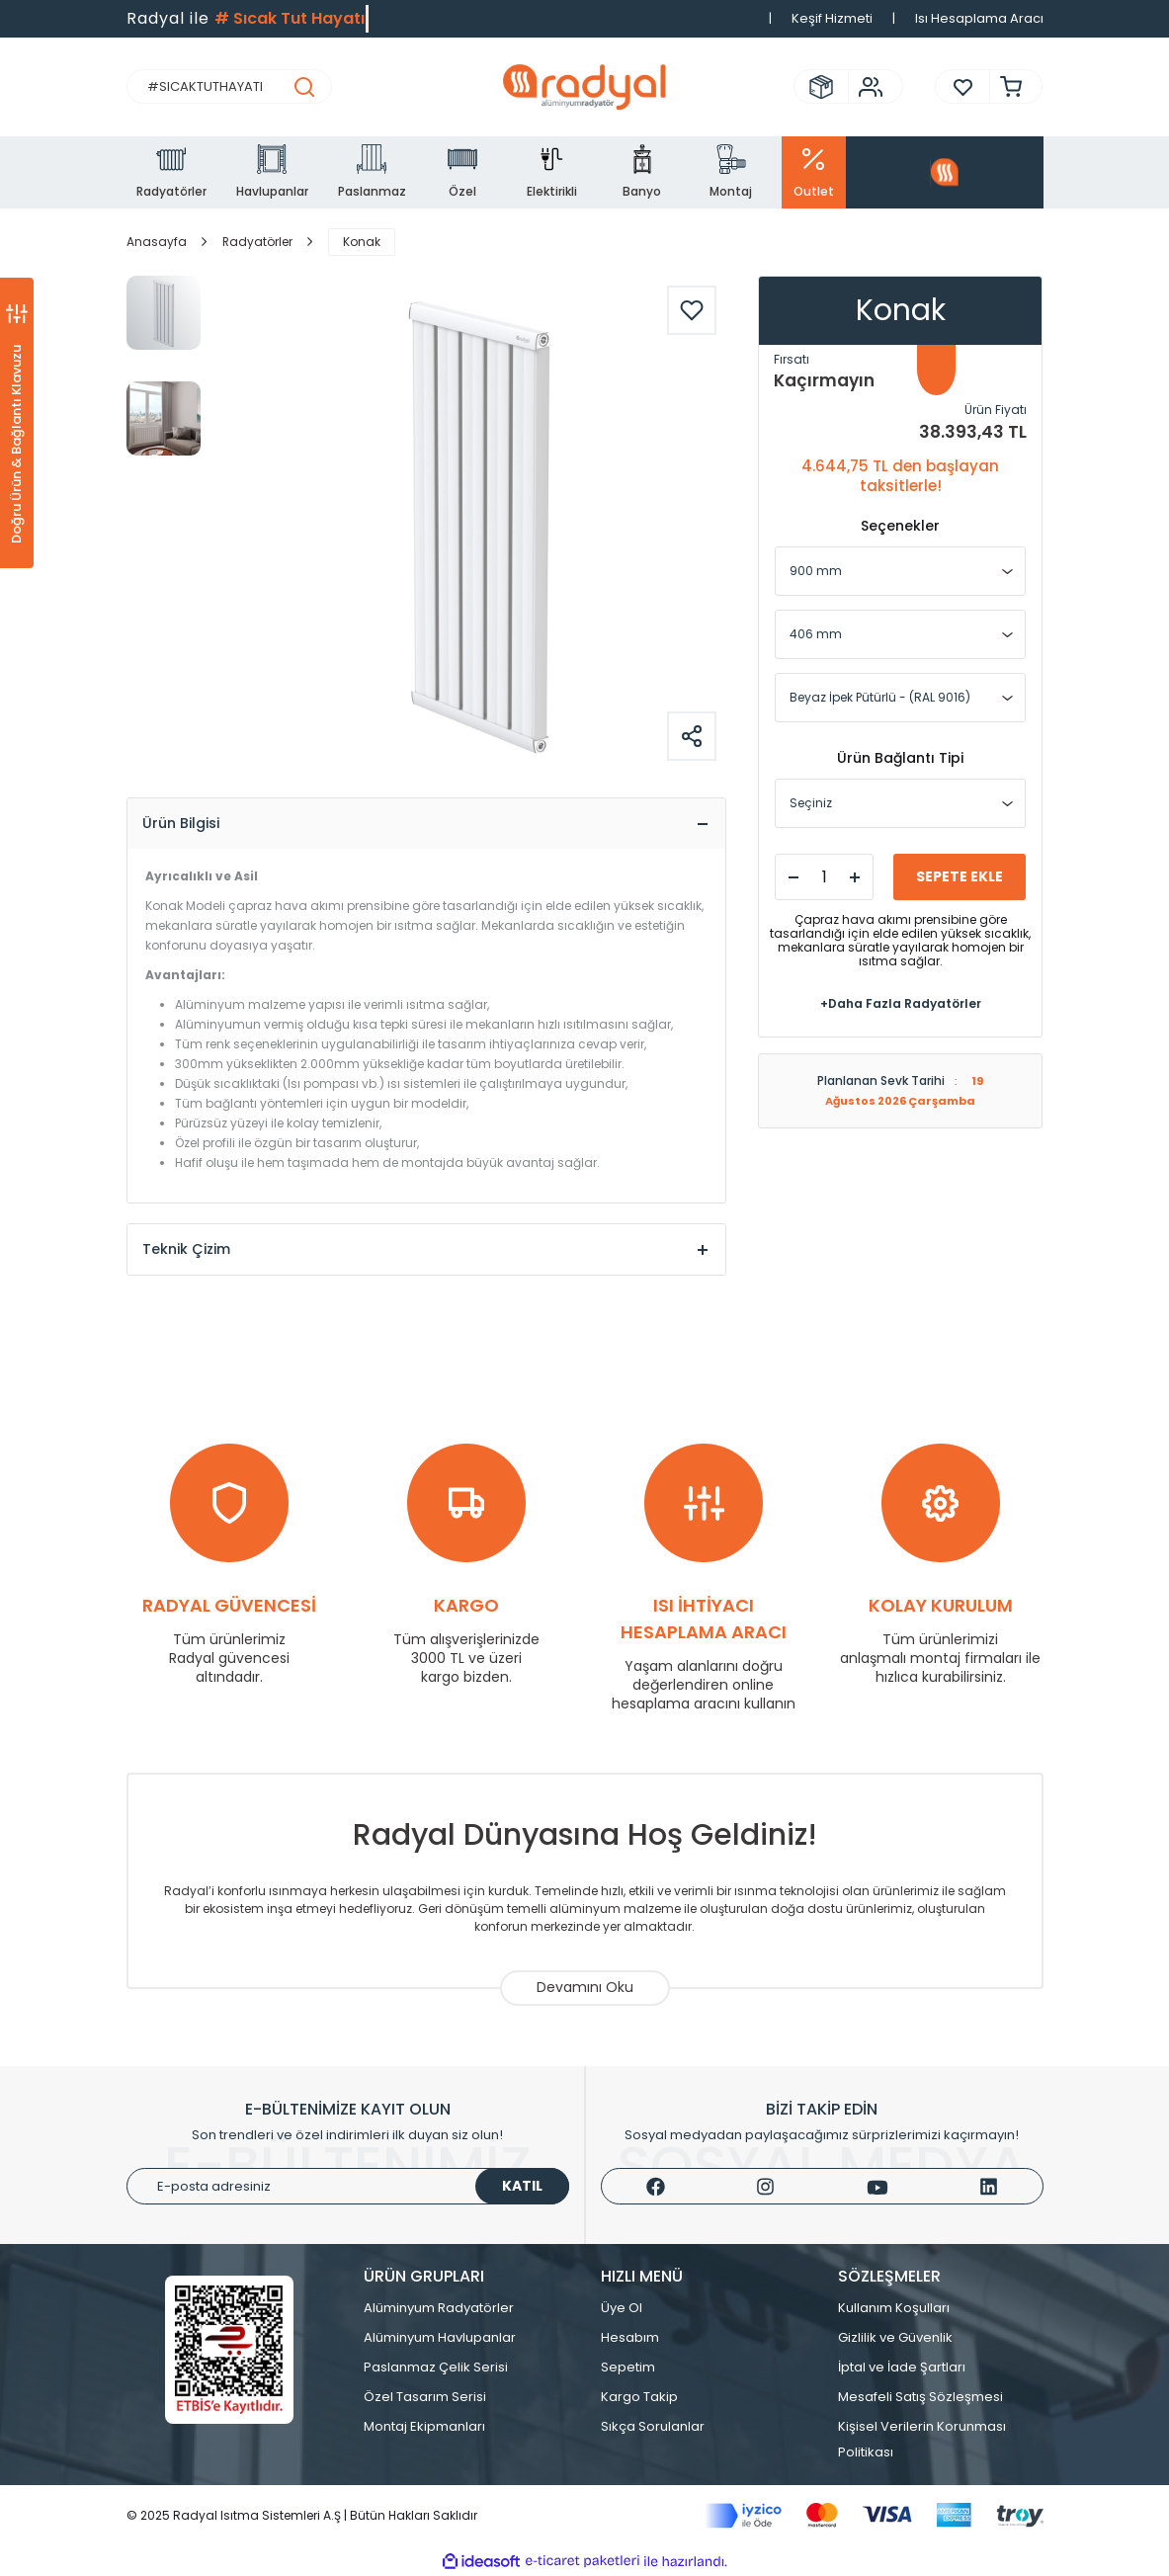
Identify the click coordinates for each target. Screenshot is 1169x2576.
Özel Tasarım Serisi (425, 2397)
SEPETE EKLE (959, 876)
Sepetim (628, 2368)
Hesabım (630, 2338)
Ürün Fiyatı (995, 409)
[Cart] (1006, 86)
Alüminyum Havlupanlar (440, 2338)
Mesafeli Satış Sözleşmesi (920, 2397)
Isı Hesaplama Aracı (979, 18)
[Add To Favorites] (691, 310)
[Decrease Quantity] (793, 877)
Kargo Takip (639, 2397)
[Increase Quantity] (855, 877)
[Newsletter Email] (347, 2187)
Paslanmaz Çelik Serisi (436, 2368)
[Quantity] (824, 877)
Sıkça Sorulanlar (653, 2427)
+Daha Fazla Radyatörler (900, 1003)
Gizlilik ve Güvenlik (895, 2338)
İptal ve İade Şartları (901, 2368)
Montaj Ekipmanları (424, 2427)
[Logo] (584, 87)
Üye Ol (621, 2308)
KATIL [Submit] (522, 2187)
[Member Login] (865, 87)
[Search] (229, 86)
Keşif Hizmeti (832, 18)
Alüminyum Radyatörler (439, 2308)
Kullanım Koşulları (894, 2308)
